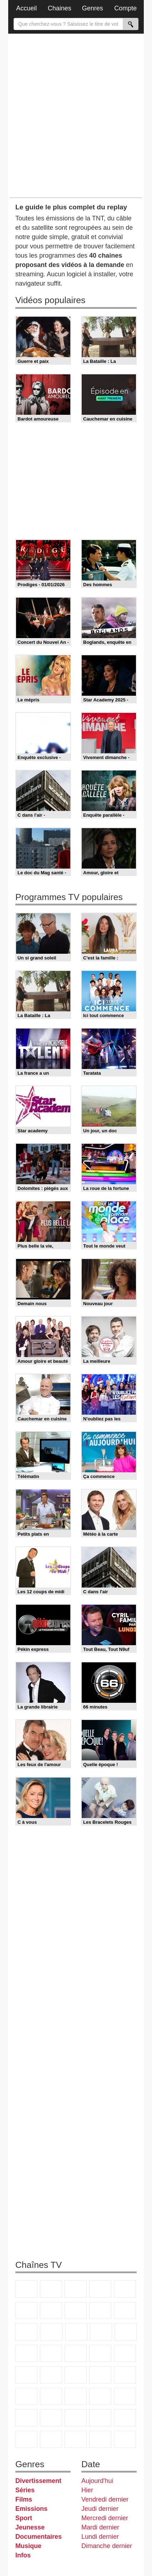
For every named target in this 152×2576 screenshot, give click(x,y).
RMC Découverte (126, 2332)
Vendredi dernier (104, 2499)
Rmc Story (26, 2353)
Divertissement (38, 2480)
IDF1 (51, 2439)
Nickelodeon (100, 2417)
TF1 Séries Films (76, 2332)
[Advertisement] (76, 115)
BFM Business (76, 2374)
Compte (125, 8)
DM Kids (76, 2417)
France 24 (125, 2374)
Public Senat (125, 2439)
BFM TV (51, 2374)
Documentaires (38, 2536)
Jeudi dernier (99, 2508)
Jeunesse (30, 2527)
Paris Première (100, 2353)
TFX (125, 2310)
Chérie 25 (51, 2353)
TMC (100, 2310)
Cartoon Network (26, 2417)
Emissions (31, 2508)
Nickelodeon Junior (125, 2417)
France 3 (76, 2289)
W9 (76, 2310)
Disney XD (51, 2417)
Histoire (26, 2439)
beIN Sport (26, 2396)
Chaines (59, 8)
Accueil (26, 8)
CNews (26, 2374)
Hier (87, 2490)
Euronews (100, 2374)
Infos (23, 2555)
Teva (76, 2353)
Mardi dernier (100, 2527)
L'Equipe (76, 2396)
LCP (76, 2439)
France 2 (51, 2289)
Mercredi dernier (104, 2518)
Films (23, 2499)
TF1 (26, 2289)
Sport (23, 2518)
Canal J (125, 2396)
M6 (26, 2310)
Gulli (100, 2396)
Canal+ (100, 2289)
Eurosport (51, 2396)
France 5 (125, 2289)
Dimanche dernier (106, 2546)
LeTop (100, 2439)
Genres (92, 8)
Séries (25, 2490)
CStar (51, 2332)
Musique (28, 2546)
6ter (101, 2332)
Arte (51, 2310)
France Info (125, 2353)
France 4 (26, 2332)
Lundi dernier (100, 2536)
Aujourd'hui (97, 2480)
